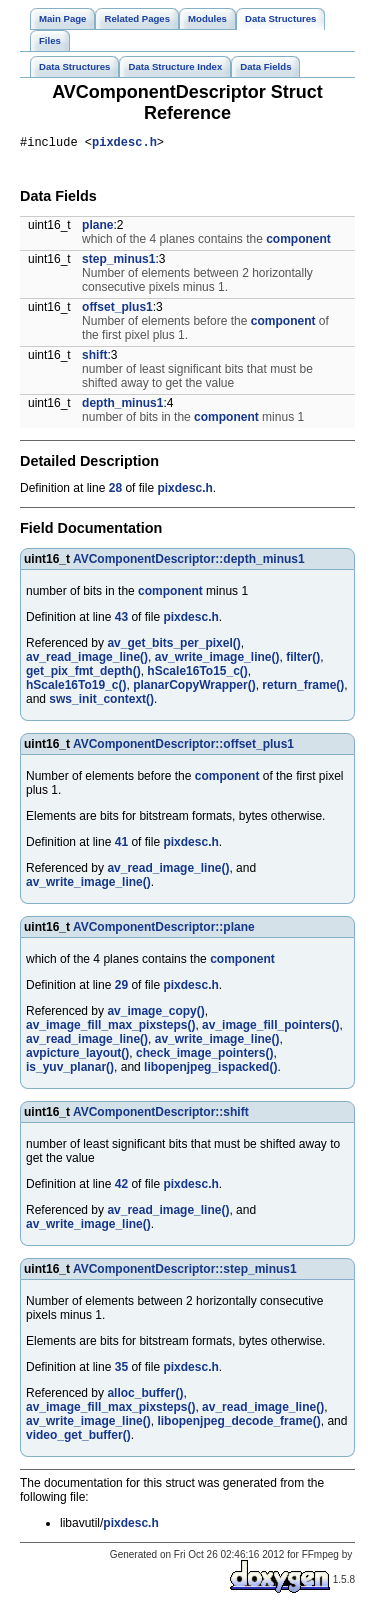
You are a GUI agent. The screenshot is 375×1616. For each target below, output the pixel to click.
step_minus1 (118, 262)
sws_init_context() (101, 702)
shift (94, 358)
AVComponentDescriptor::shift (161, 1115)
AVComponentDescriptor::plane (164, 930)
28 (115, 491)
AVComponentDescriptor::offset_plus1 (183, 747)
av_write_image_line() (217, 660)
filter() (303, 660)
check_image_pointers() (204, 1056)
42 (121, 1187)
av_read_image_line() (87, 660)
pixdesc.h (124, 144)
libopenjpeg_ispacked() (210, 1070)
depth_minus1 (122, 406)
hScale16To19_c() (76, 688)
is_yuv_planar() (70, 1070)
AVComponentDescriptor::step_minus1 (185, 1272)
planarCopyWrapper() (194, 688)
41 (121, 845)
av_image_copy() (155, 1014)
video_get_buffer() (78, 1438)
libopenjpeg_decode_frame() (238, 1424)
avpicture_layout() (77, 1056)
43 (121, 620)
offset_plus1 (117, 310)
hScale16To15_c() (197, 674)
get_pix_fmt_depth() (83, 674)
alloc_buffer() (145, 1396)
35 (121, 1370)
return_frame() (303, 688)
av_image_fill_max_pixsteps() (110, 1028)
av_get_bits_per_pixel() (173, 646)
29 (121, 988)
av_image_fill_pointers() (270, 1028)
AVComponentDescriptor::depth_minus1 (189, 562)
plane (97, 228)
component (298, 242)
